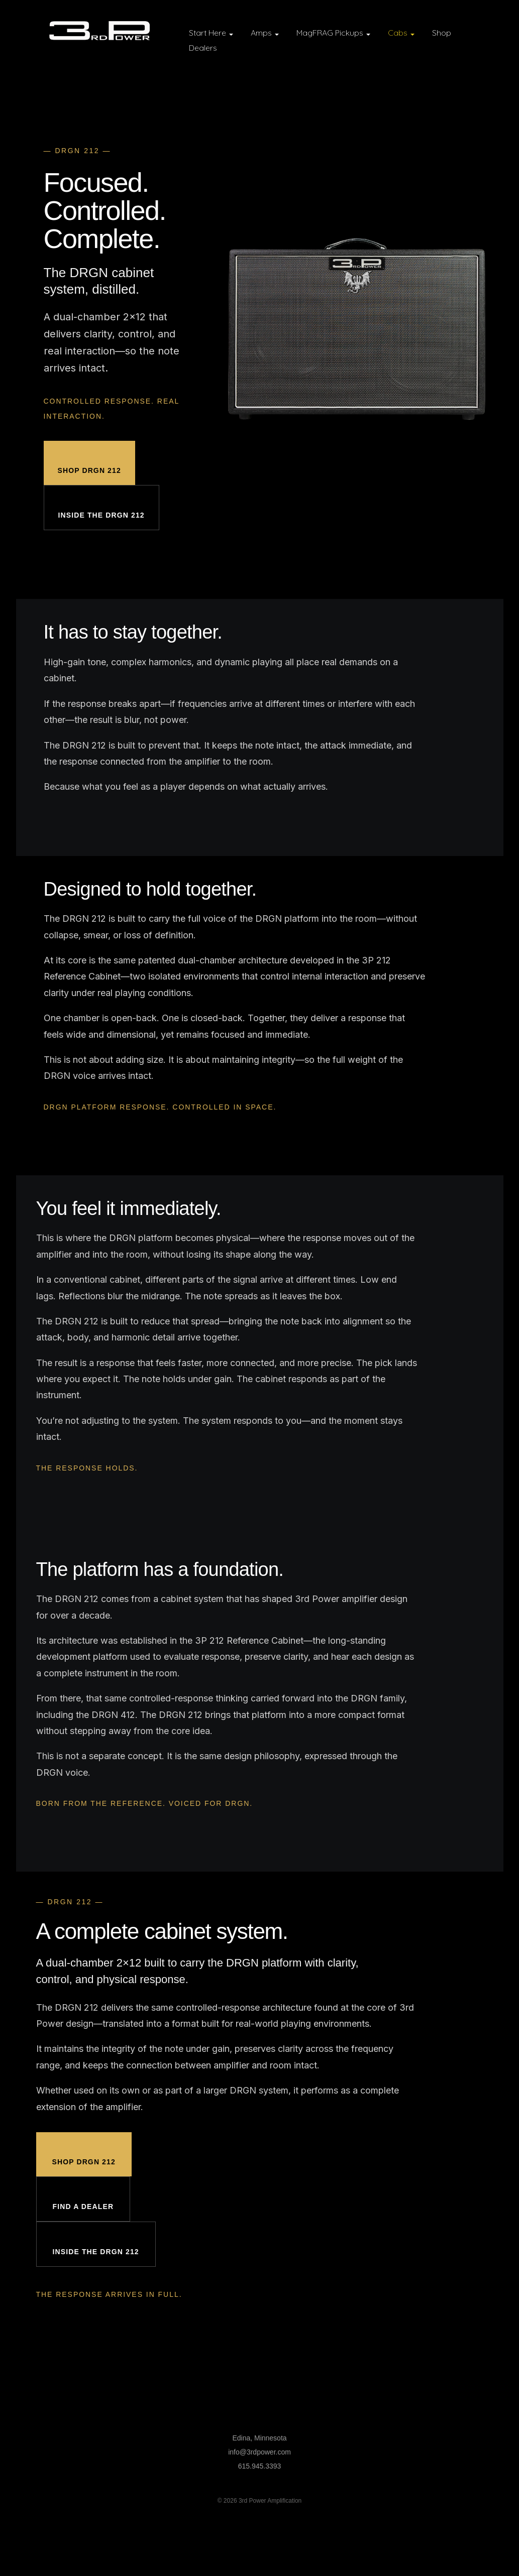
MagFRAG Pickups (333, 33)
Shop (441, 33)
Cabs (401, 33)
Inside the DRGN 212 (101, 515)
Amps (265, 33)
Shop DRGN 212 (89, 470)
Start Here (211, 33)
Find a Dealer (83, 2206)
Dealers (203, 48)
